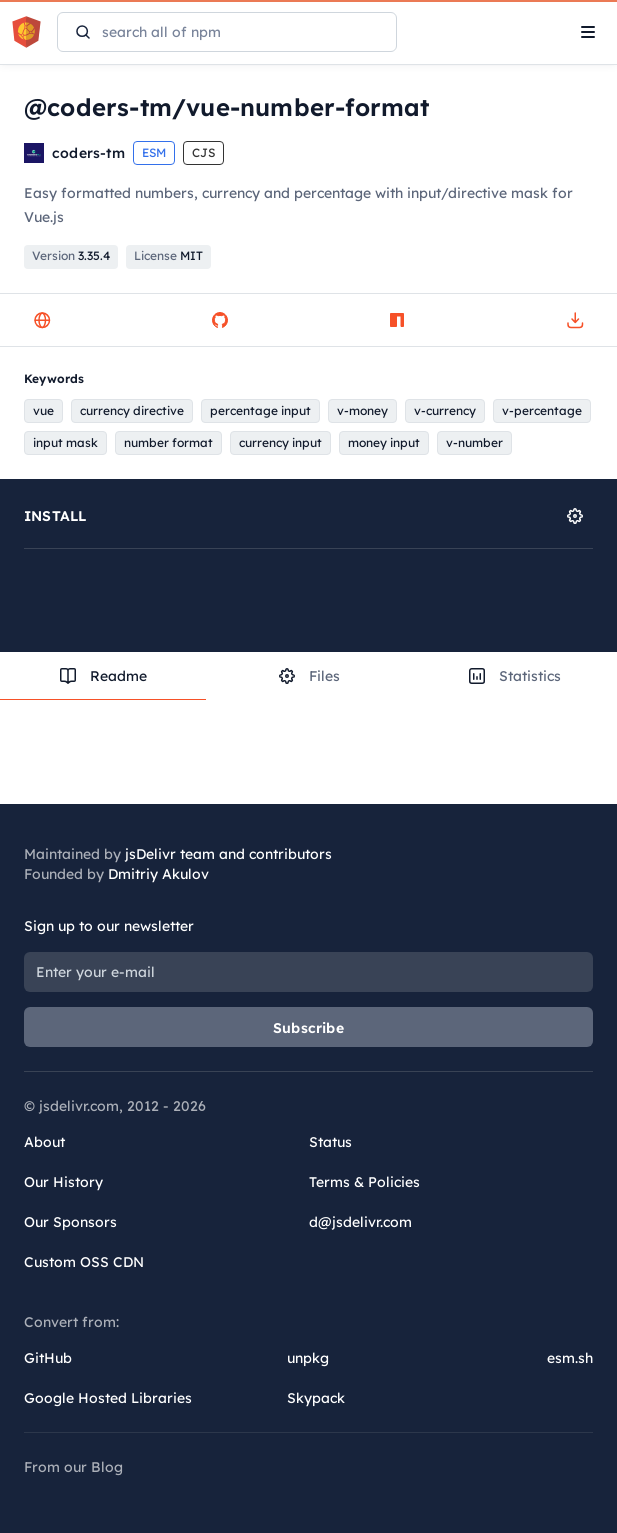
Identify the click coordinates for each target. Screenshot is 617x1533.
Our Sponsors (70, 1222)
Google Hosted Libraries (108, 1398)
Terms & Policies (364, 1182)
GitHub (48, 1358)
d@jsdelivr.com (360, 1222)
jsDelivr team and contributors (228, 854)
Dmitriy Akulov (158, 874)
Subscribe (308, 1028)
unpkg (308, 1358)
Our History (63, 1182)
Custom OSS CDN (84, 1262)
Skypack (316, 1398)
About (44, 1142)
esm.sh (570, 1358)
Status (330, 1142)
